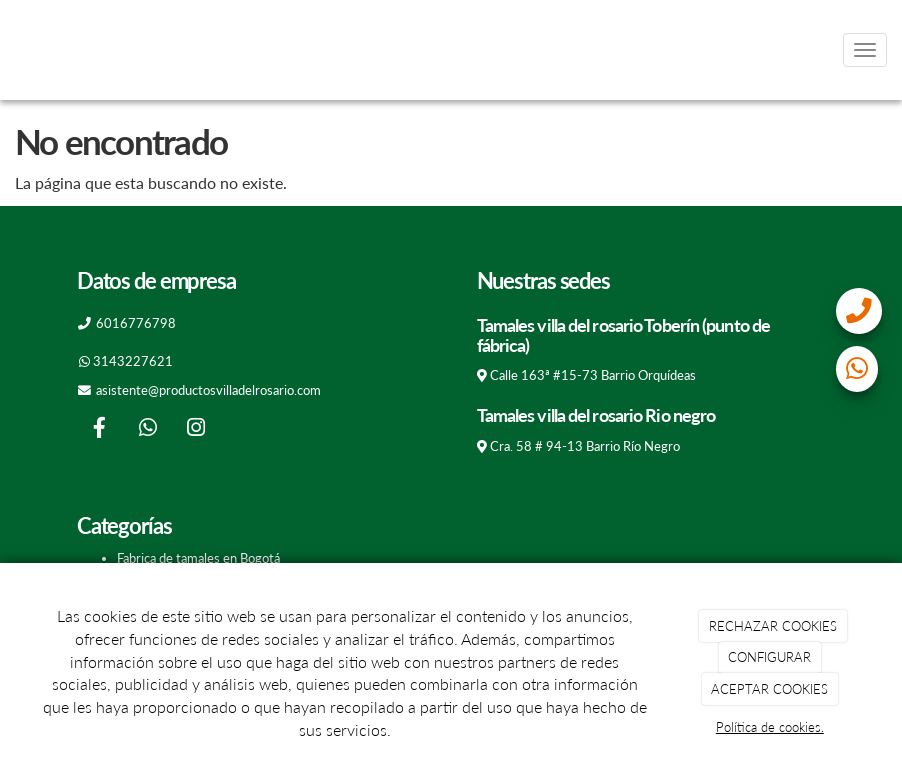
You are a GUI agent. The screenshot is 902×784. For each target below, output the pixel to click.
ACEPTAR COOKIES (769, 689)
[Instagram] (196, 429)
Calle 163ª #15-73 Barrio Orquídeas (593, 375)
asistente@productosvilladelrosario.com (208, 390)
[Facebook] (99, 429)
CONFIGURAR (769, 657)
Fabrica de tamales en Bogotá (198, 558)
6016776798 (136, 323)
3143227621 (133, 361)
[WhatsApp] (148, 429)
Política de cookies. (770, 727)
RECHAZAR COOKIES (773, 626)
